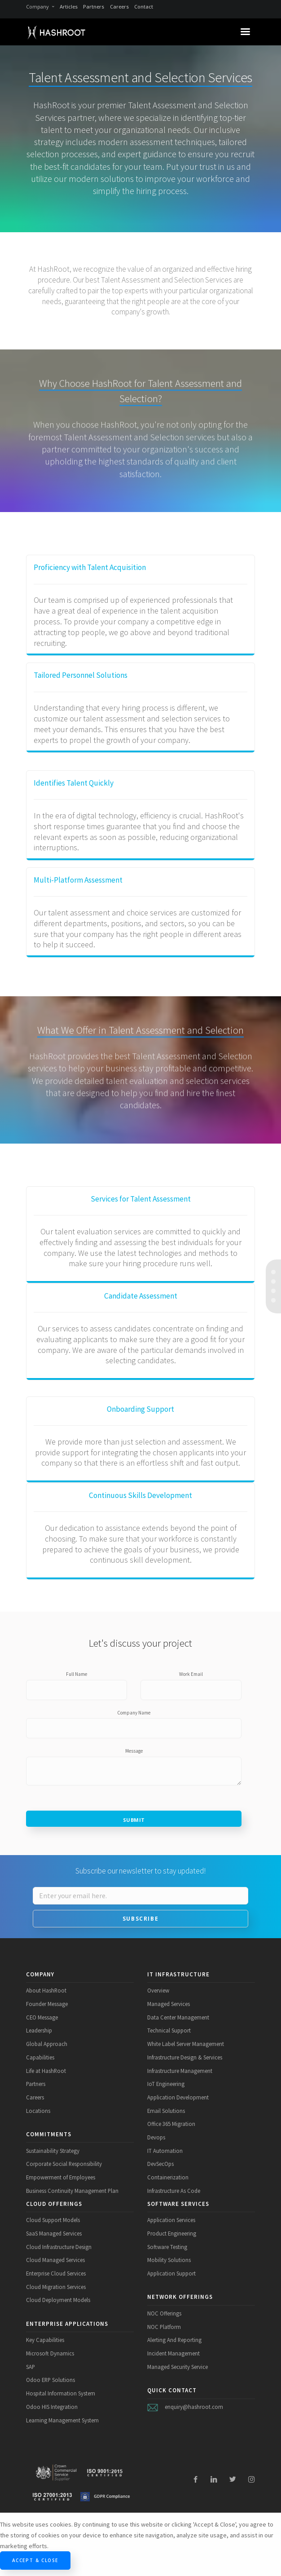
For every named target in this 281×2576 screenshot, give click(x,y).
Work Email (191, 1674)
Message (134, 1751)
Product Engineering (171, 2233)
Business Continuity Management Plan (72, 2190)
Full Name (76, 1674)
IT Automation (165, 2150)
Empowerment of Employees (60, 2177)
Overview (158, 1990)
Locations (38, 2110)
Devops (156, 2137)
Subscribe (140, 1918)
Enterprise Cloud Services (56, 2273)
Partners (93, 6)
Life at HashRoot (46, 2070)
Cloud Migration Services (56, 2286)
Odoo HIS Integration (52, 2406)
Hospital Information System (60, 2393)
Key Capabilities (45, 2339)
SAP (30, 2366)
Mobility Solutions (169, 2259)
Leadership (39, 2030)
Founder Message (47, 2003)
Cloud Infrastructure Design (59, 2246)
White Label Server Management (185, 2043)
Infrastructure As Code (173, 2190)
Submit (134, 1819)
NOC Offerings (164, 2313)
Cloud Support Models (53, 2219)
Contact (143, 6)
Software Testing (167, 2246)
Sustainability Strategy (52, 2150)
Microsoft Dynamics (50, 2353)
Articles (69, 6)
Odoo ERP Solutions (50, 2379)
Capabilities (40, 2057)
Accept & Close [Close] (35, 2560)
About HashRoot (46, 1990)
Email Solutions (166, 2110)
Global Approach (46, 2043)
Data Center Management (178, 2017)
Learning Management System (62, 2420)
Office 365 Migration (171, 2123)
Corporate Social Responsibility (64, 2163)
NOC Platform (164, 2326)
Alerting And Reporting (174, 2339)
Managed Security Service (177, 2366)
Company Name (133, 1713)
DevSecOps (160, 2163)
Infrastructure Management (179, 2070)
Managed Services (168, 2003)
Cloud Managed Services (55, 2259)
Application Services (171, 2219)
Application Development (178, 2097)
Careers (119, 6)
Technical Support (169, 2030)
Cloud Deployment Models (58, 2299)
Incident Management (173, 2353)
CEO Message (42, 2017)
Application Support (171, 2273)
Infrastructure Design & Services (184, 2057)
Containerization (168, 2177)
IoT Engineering (165, 2083)
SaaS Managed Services (54, 2233)
